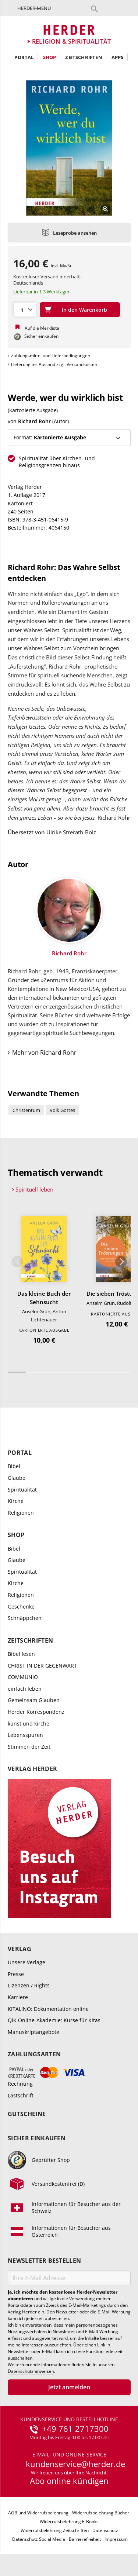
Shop (49, 57)
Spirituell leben (34, 1189)
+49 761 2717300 (75, 2429)
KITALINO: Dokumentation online (48, 2008)
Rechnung (20, 2083)
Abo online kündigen (69, 2480)
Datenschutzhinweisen (31, 2371)
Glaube (16, 1477)
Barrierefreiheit (85, 2539)
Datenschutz (105, 2530)
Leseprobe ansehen (75, 233)
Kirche (16, 1500)
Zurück (17, 1261)
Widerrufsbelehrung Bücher (100, 2513)
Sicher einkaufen (37, 2138)
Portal (23, 57)
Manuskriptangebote (33, 2031)
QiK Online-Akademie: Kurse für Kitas (54, 2020)
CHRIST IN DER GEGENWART (42, 1665)
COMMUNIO (23, 1676)
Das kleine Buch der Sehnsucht (44, 1298)
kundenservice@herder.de (75, 2464)
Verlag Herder (32, 1768)
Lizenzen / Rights (29, 1985)
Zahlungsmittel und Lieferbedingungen (50, 355)
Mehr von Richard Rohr (44, 1053)
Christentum (26, 1110)
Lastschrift (20, 2095)
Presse (16, 1974)
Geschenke (21, 1606)
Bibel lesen (21, 1653)
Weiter (121, 1261)
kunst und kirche (28, 1723)
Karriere (18, 1997)
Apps (118, 57)
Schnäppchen (25, 1617)
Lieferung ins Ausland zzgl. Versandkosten (54, 364)
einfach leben (25, 1688)
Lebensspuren (25, 1734)
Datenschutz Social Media (38, 2539)
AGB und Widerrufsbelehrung (38, 2513)
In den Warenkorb (84, 309)
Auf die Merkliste (42, 328)
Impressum (116, 2539)
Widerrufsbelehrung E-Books (69, 2521)
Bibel (14, 1466)
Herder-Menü (34, 8)
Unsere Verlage (26, 1962)
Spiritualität (22, 1489)
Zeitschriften (83, 57)
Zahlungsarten (34, 2054)
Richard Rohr (34, 421)
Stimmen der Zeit (29, 1746)
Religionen (21, 1512)
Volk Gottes (62, 1110)
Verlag (19, 1949)
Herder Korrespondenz (36, 1711)
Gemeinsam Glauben (34, 1700)
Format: (50, 437)
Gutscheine (27, 2114)
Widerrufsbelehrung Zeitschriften (55, 2530)
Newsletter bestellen (44, 2260)
